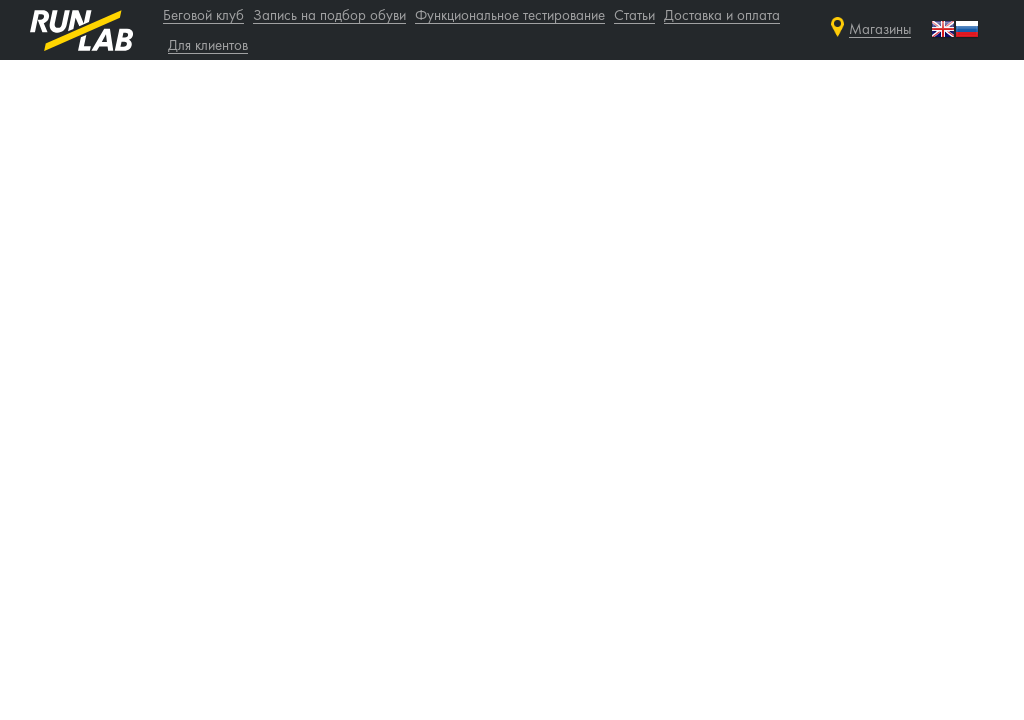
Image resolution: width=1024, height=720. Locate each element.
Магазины (880, 30)
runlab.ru (81, 30)
